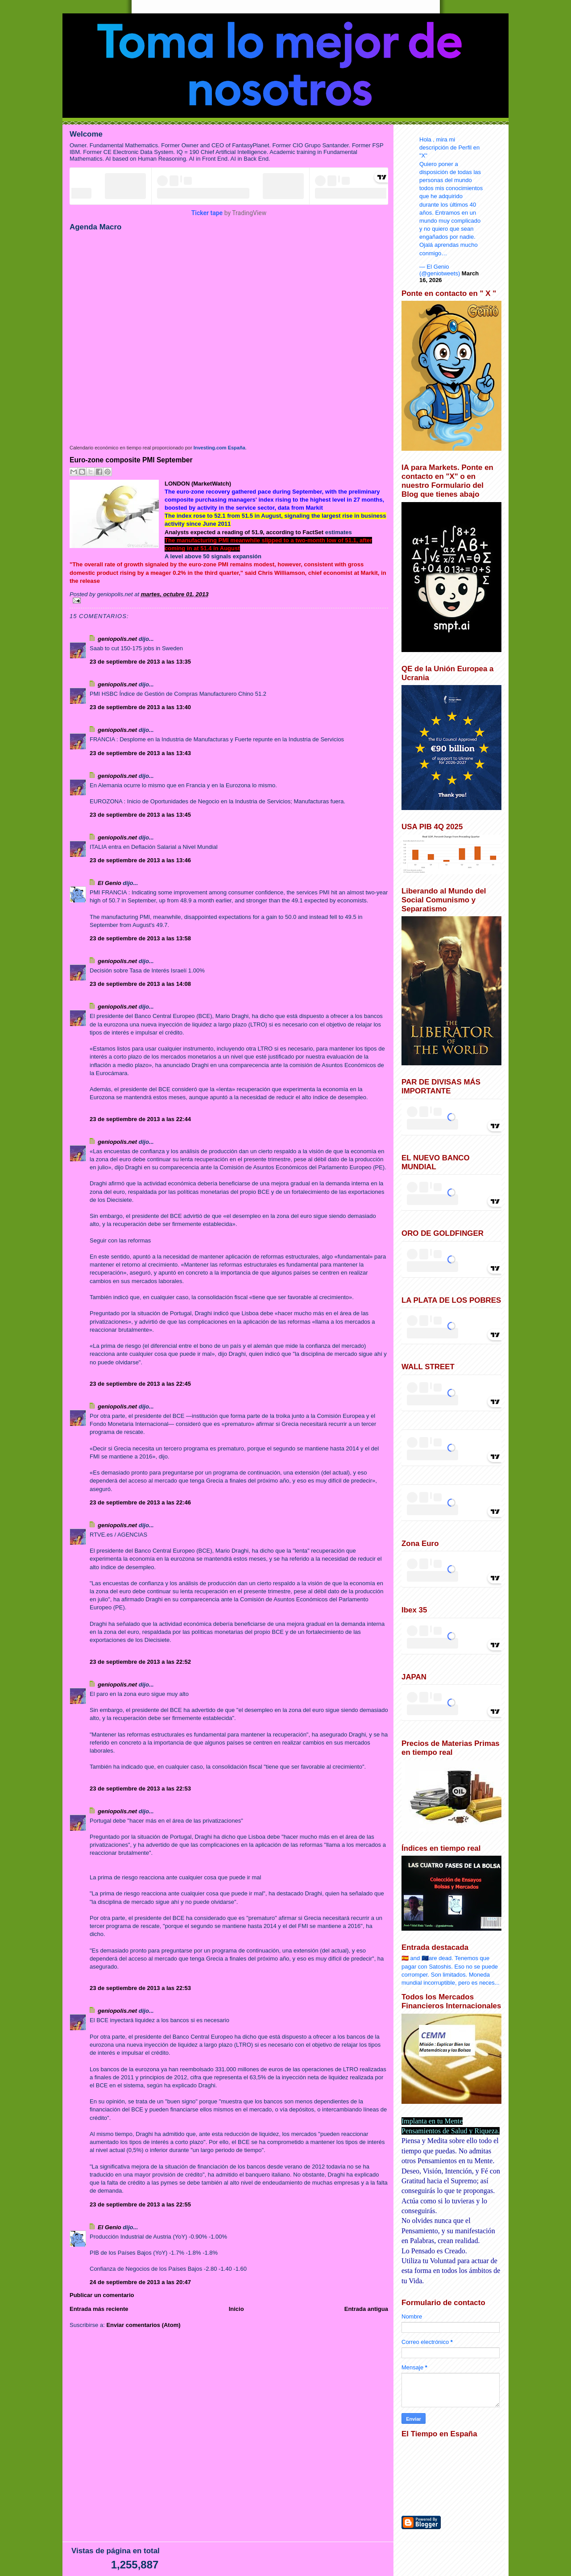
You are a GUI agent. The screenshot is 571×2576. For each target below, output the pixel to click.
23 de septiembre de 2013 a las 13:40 (140, 707)
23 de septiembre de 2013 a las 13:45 (140, 814)
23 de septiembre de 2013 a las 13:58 (140, 938)
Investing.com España (219, 447)
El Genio (109, 883)
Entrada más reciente (99, 2309)
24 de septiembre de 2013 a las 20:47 (140, 2282)
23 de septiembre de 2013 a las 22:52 (140, 1661)
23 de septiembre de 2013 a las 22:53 (140, 1788)
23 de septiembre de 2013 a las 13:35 (140, 661)
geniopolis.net (117, 639)
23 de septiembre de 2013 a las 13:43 (140, 753)
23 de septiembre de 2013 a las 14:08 (140, 984)
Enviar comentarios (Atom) (143, 2325)
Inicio (236, 2309)
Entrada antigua (366, 2309)
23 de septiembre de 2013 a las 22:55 (140, 2204)
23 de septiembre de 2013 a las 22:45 (140, 1383)
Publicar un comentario (102, 2295)
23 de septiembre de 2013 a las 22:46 (140, 1502)
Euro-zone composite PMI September (131, 460)
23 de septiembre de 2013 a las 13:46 (140, 860)
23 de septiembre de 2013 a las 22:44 (140, 1119)
